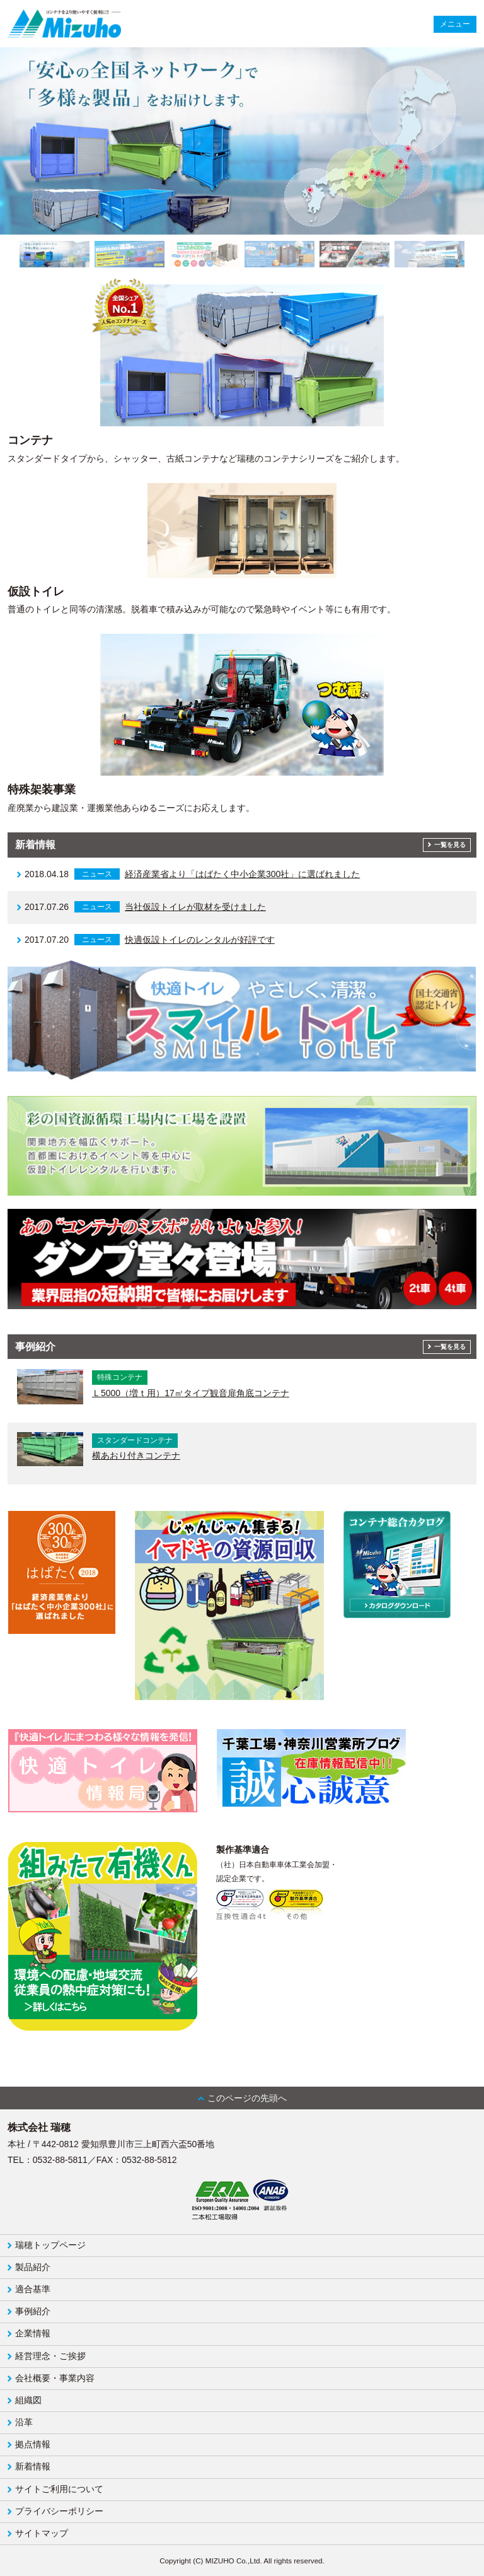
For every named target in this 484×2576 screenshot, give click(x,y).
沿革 (24, 2422)
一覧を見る (450, 844)
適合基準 (32, 2289)
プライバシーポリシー (59, 2511)
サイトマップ (41, 2533)
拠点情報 (32, 2444)
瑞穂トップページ (50, 2245)
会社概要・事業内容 (55, 2378)
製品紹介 (32, 2267)
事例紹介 (32, 2311)
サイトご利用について (59, 2489)
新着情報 (32, 2466)
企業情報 (32, 2333)
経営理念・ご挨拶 (50, 2356)
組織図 (28, 2400)
